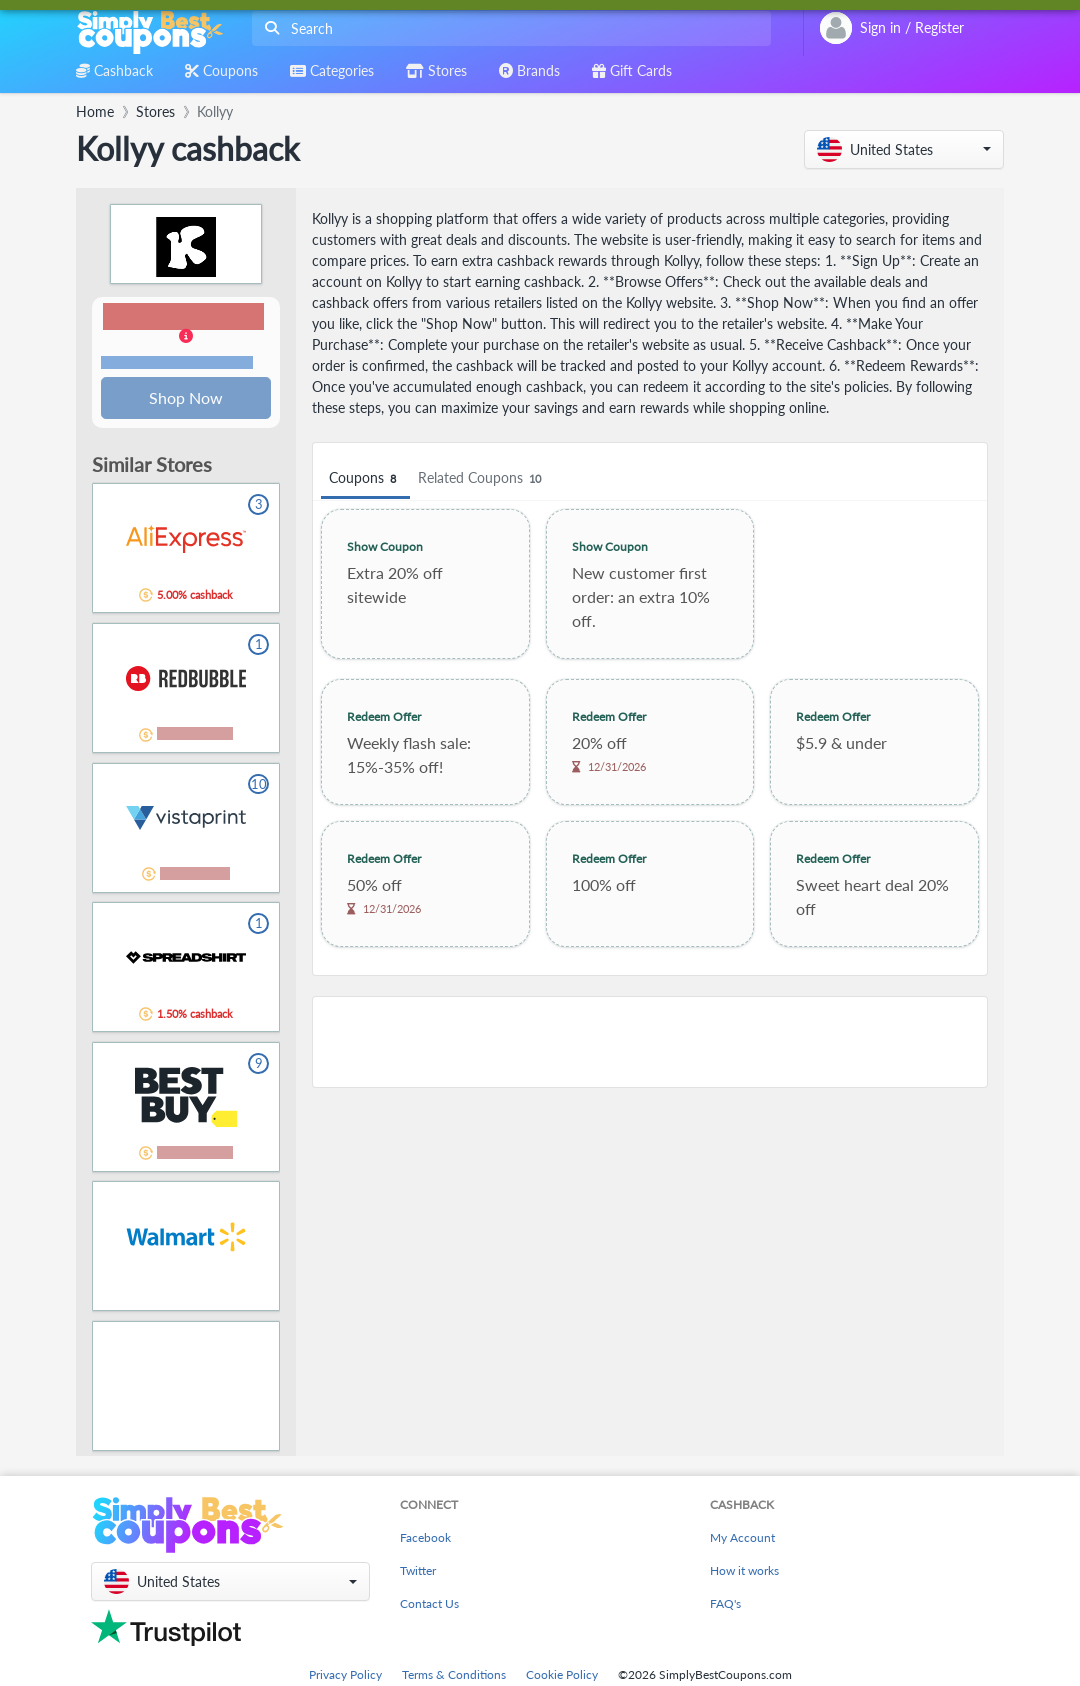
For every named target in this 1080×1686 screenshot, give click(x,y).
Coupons (365, 478)
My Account (742, 1539)
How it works (744, 1572)
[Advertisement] (650, 1042)
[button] (904, 149)
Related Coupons (482, 478)
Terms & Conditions (454, 1676)
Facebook (425, 1539)
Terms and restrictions (177, 363)
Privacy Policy (345, 1676)
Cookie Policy (562, 1676)
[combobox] (507, 28)
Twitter (418, 1572)
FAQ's (725, 1605)
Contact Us (429, 1605)
